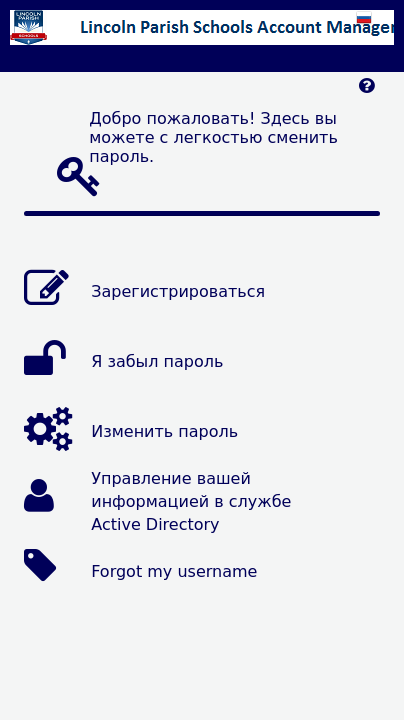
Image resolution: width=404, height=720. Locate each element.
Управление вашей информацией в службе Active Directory (191, 501)
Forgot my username (174, 571)
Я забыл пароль (157, 361)
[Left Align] (366, 90)
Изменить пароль (164, 431)
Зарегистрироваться (178, 291)
